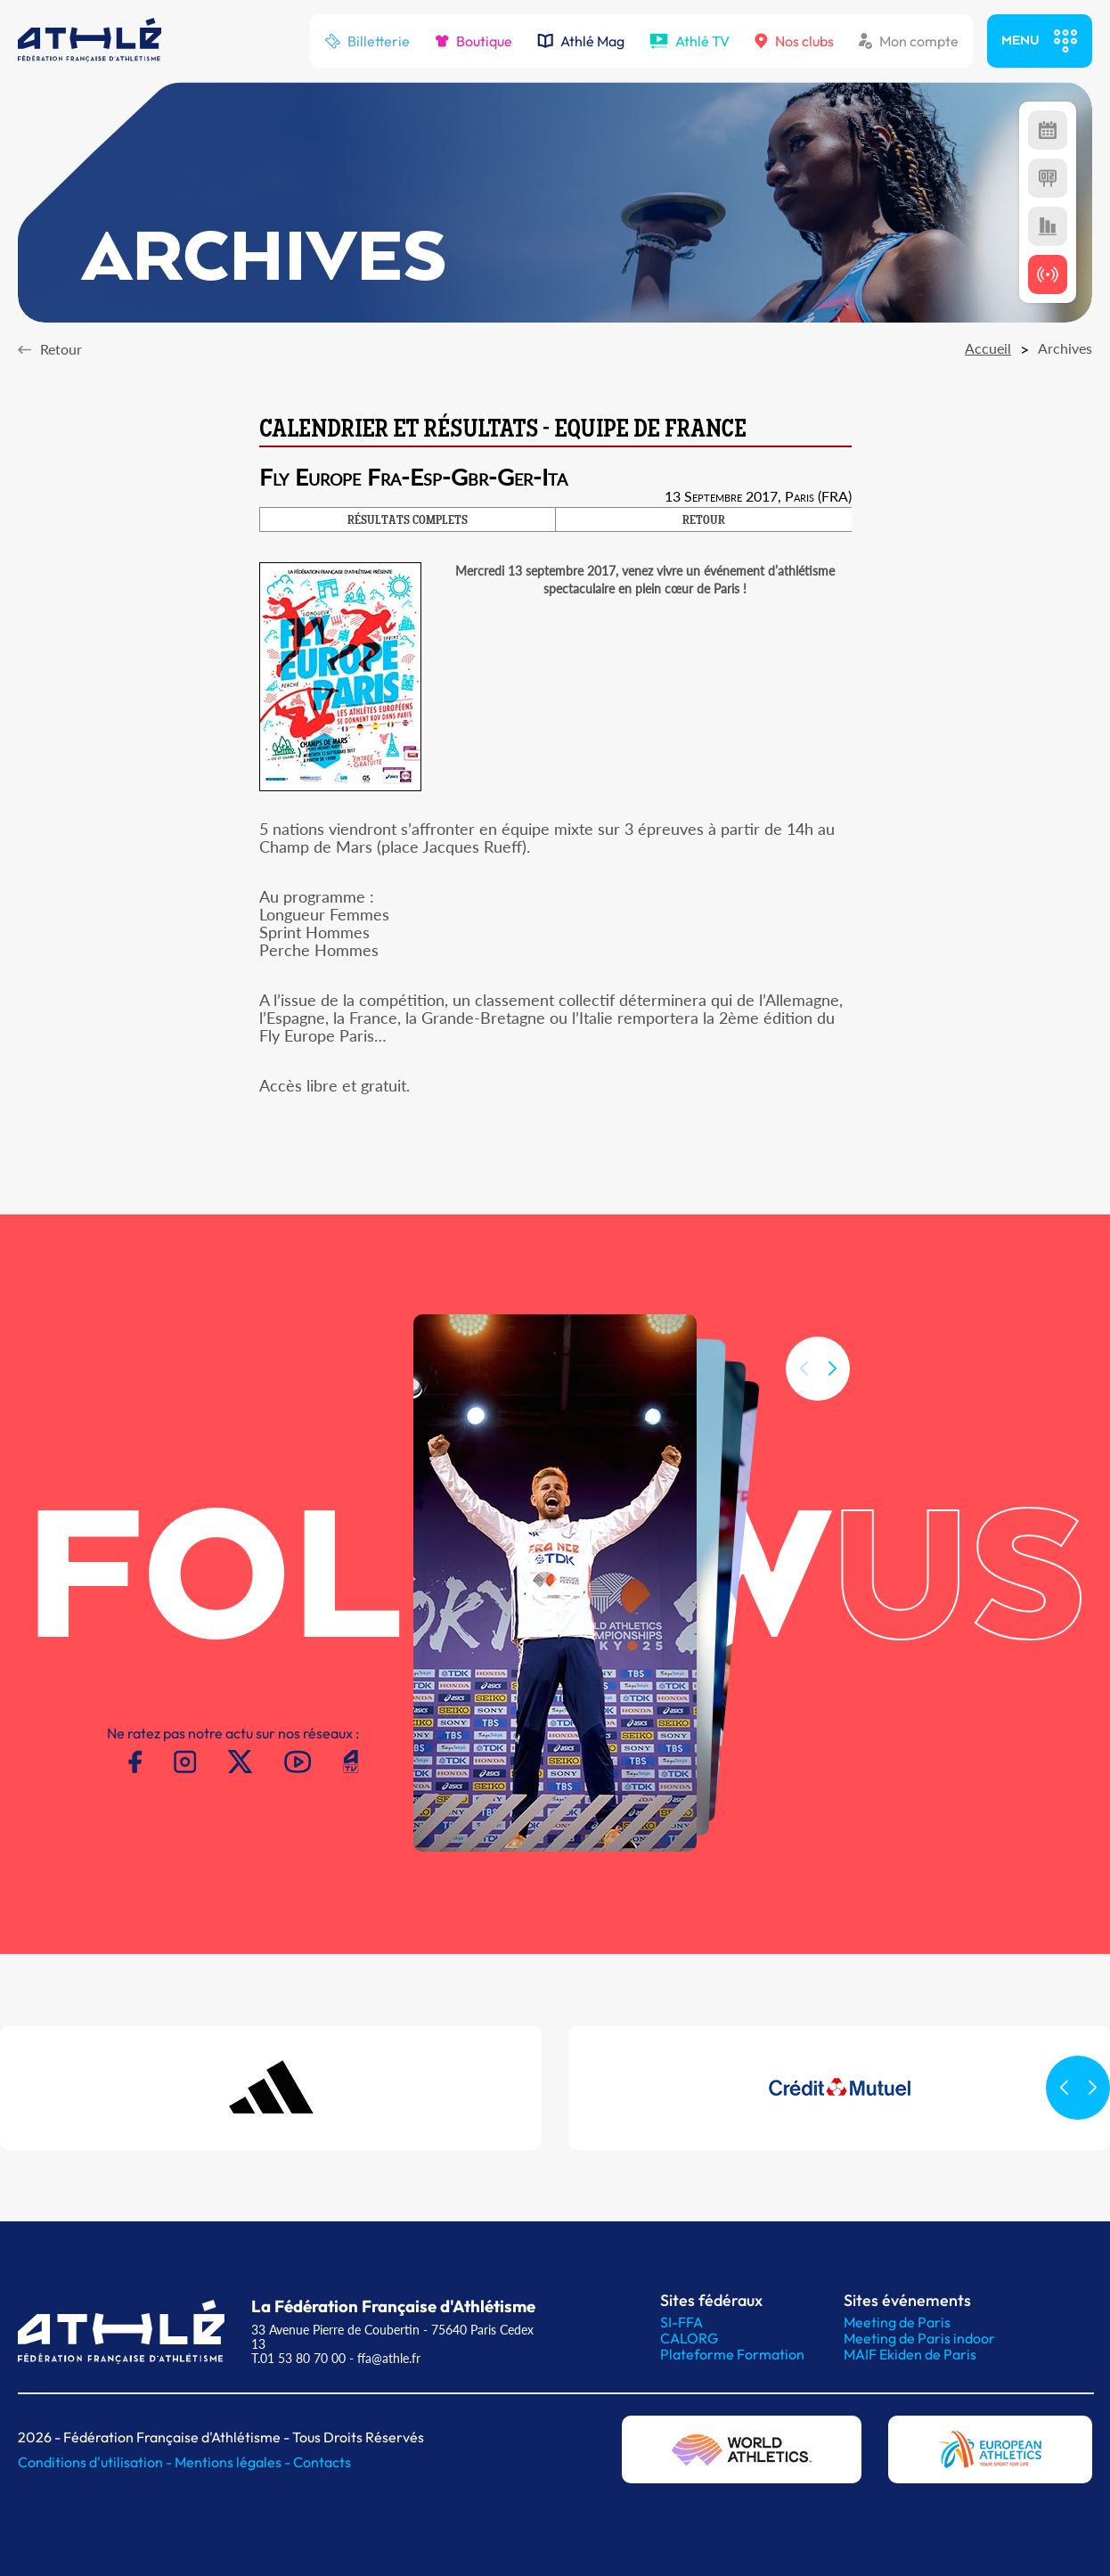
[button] (832, 1387)
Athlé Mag (580, 41)
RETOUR (703, 521)
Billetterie (367, 41)
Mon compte (909, 41)
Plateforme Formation (732, 2354)
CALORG (689, 2338)
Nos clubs (794, 41)
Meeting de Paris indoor (919, 2338)
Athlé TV (689, 41)
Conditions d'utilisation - (96, 2462)
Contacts (322, 2462)
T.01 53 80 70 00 (298, 2358)
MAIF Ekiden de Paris (910, 2354)
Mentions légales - (234, 2462)
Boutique (473, 41)
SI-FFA (681, 2322)
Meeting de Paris (897, 2322)
